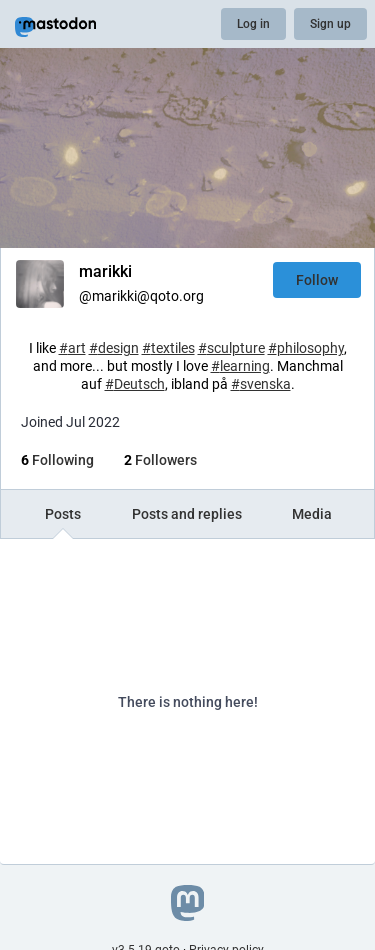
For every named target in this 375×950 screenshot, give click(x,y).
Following (57, 460)
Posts (63, 514)
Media (312, 514)
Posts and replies (187, 514)
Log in (253, 24)
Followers (160, 460)
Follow (317, 280)
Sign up (330, 24)
